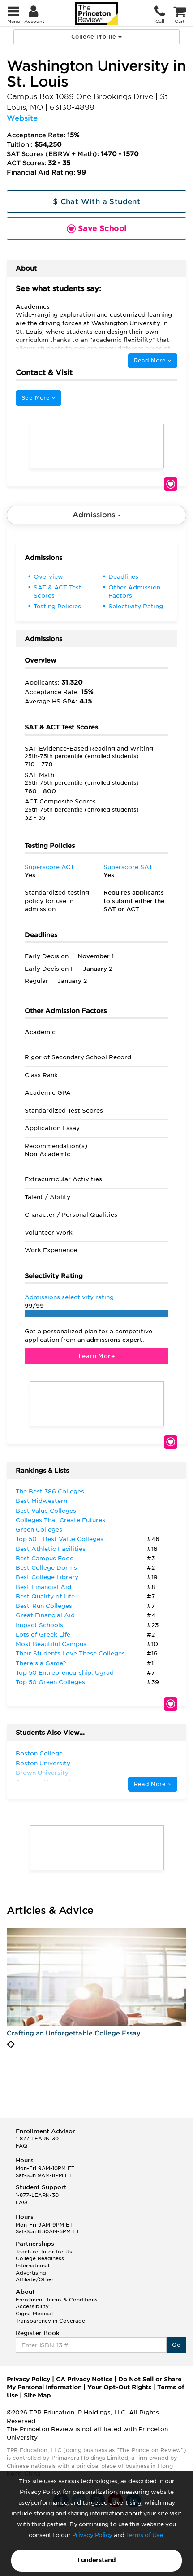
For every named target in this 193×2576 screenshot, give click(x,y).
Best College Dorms (46, 1567)
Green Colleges (39, 1529)
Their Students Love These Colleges (70, 1653)
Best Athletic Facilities (51, 1549)
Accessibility (32, 2306)
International (32, 2265)
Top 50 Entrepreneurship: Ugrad (65, 1672)
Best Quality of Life (45, 1596)
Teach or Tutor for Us (44, 2252)
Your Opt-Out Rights (119, 2387)
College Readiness (40, 2258)
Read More (153, 360)
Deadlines (123, 576)
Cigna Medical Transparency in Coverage (50, 2317)
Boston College (39, 1753)
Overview (48, 576)
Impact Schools (39, 1625)
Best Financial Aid (43, 1587)
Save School (170, 484)
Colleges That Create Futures (60, 1520)
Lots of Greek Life (43, 1634)
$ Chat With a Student (96, 201)
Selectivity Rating (135, 606)
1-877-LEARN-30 (37, 2138)
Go (176, 2344)
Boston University (43, 1763)
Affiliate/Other (35, 2279)
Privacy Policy (92, 2535)
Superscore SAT (128, 867)
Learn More (96, 1356)
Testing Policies (57, 606)
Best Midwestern (41, 1501)
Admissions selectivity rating (69, 1297)
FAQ (21, 2146)
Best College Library (47, 1577)
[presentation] (9, 2044)
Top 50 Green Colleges (50, 1682)
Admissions (97, 515)
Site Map (37, 2395)
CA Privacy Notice (84, 2379)
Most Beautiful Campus (51, 1644)
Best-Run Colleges (44, 1605)
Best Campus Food (45, 1558)
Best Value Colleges (46, 1510)
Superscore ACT (49, 867)
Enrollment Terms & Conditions (57, 2300)
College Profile (96, 36)
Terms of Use (144, 2535)
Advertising (31, 2273)
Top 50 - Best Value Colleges (59, 1539)
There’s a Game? (41, 1663)
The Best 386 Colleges (50, 1491)
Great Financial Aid (45, 1615)
